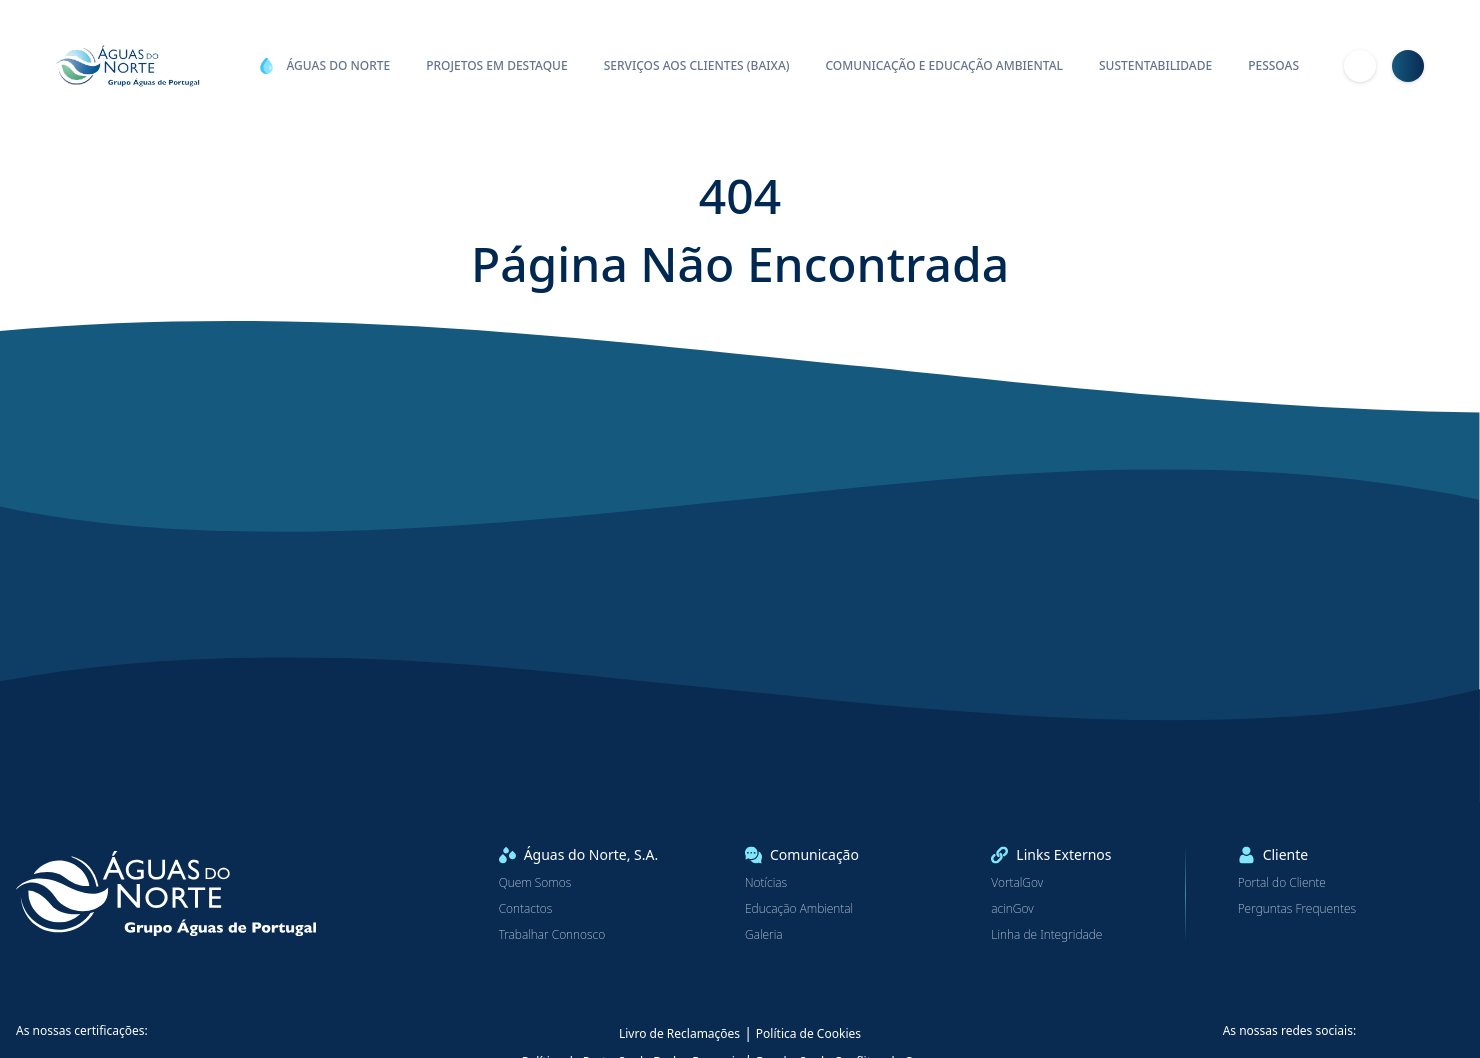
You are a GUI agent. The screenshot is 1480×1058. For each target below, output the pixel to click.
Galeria (764, 935)
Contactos (526, 909)
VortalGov (1017, 883)
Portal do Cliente (1282, 883)
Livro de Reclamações (679, 1033)
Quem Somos (535, 883)
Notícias (766, 883)
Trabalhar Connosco (552, 935)
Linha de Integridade (1046, 935)
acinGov (1012, 909)
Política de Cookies (808, 1033)
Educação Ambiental (799, 909)
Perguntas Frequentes (1297, 909)
